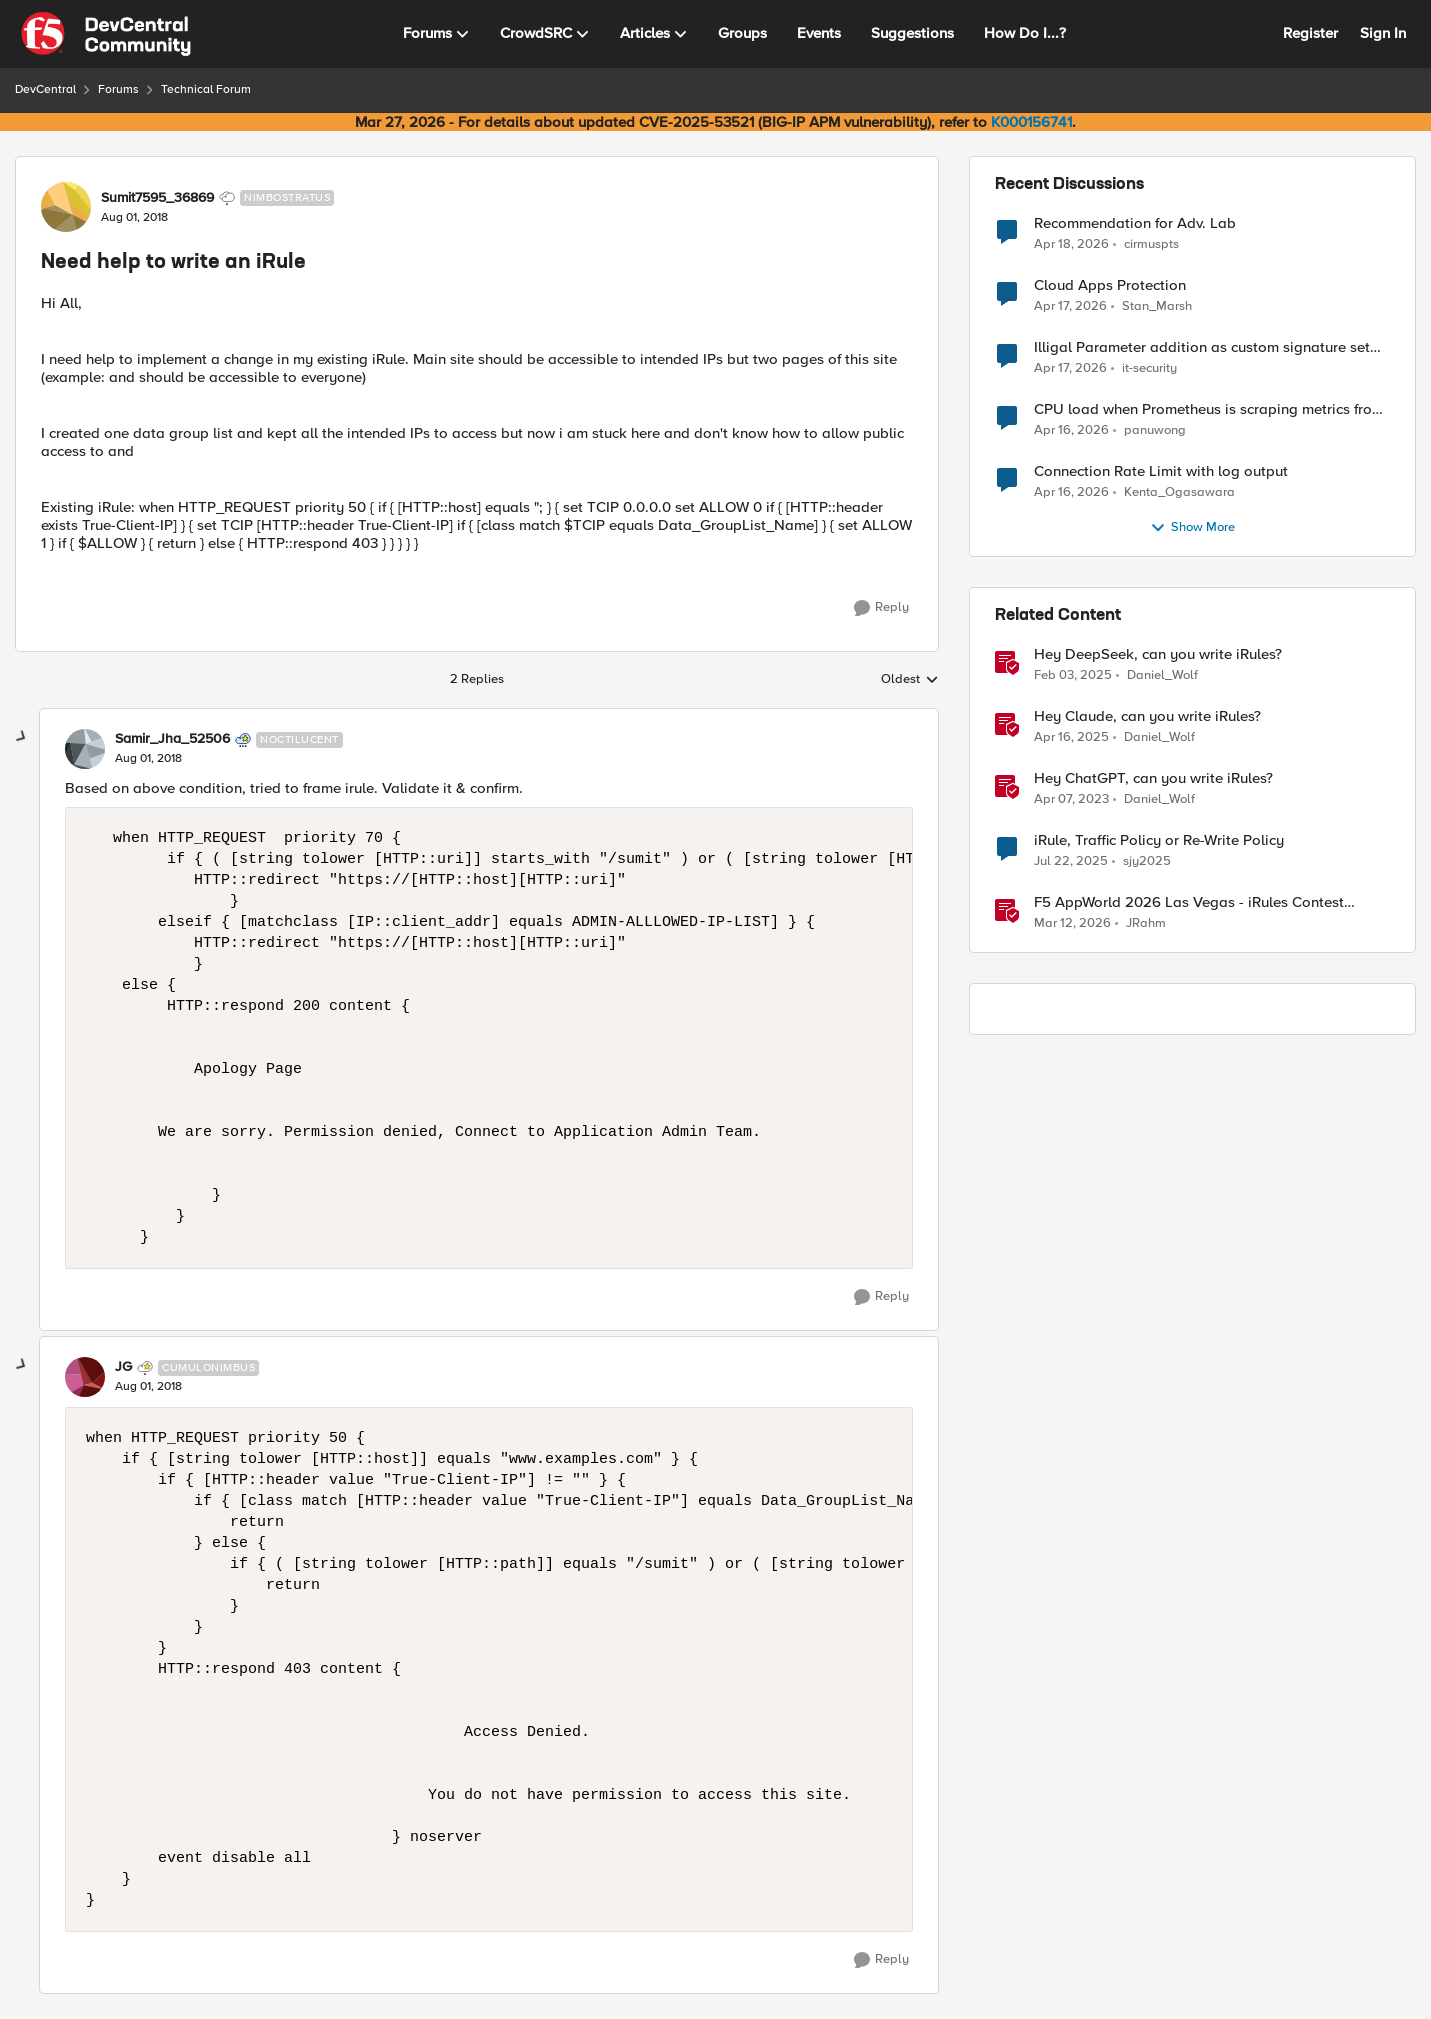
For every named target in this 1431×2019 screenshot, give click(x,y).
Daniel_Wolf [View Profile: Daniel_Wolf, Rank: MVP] (1162, 675)
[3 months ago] (1071, 244)
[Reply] (881, 608)
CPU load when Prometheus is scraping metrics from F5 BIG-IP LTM (1209, 409)
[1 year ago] (1073, 676)
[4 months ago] (1072, 924)
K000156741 (1031, 122)
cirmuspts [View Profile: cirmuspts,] (1151, 243)
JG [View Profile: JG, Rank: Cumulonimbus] (123, 1367)
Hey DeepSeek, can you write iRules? (1158, 654)
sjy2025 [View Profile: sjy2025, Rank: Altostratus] (1147, 861)
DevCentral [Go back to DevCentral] (45, 89)
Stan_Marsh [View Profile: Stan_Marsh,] (1157, 306)
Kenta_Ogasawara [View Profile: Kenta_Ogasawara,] (1179, 492)
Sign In (1383, 33)
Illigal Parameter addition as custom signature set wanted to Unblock (1202, 347)
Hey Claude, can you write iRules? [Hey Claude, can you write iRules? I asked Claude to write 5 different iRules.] (1147, 716)
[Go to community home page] (106, 34)
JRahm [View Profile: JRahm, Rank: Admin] (1146, 923)
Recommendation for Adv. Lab (1135, 223)
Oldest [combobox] (910, 680)
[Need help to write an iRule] (148, 759)
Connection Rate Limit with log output (1161, 471)
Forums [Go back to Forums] (118, 89)
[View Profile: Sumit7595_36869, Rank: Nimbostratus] (66, 207)
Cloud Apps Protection (1110, 285)
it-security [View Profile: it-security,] (1149, 368)
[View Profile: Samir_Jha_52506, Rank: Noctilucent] (85, 749)
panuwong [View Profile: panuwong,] (1155, 430)
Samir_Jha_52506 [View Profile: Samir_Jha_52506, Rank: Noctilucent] (172, 739)
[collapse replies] (22, 737)
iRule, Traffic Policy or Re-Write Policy (1159, 840)
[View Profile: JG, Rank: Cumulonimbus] (85, 1377)
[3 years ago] (1071, 800)
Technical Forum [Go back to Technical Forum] (206, 89)
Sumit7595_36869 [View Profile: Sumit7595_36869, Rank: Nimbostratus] (157, 198)
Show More (1192, 528)
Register (1310, 33)
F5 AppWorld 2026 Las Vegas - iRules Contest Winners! (1189, 902)
